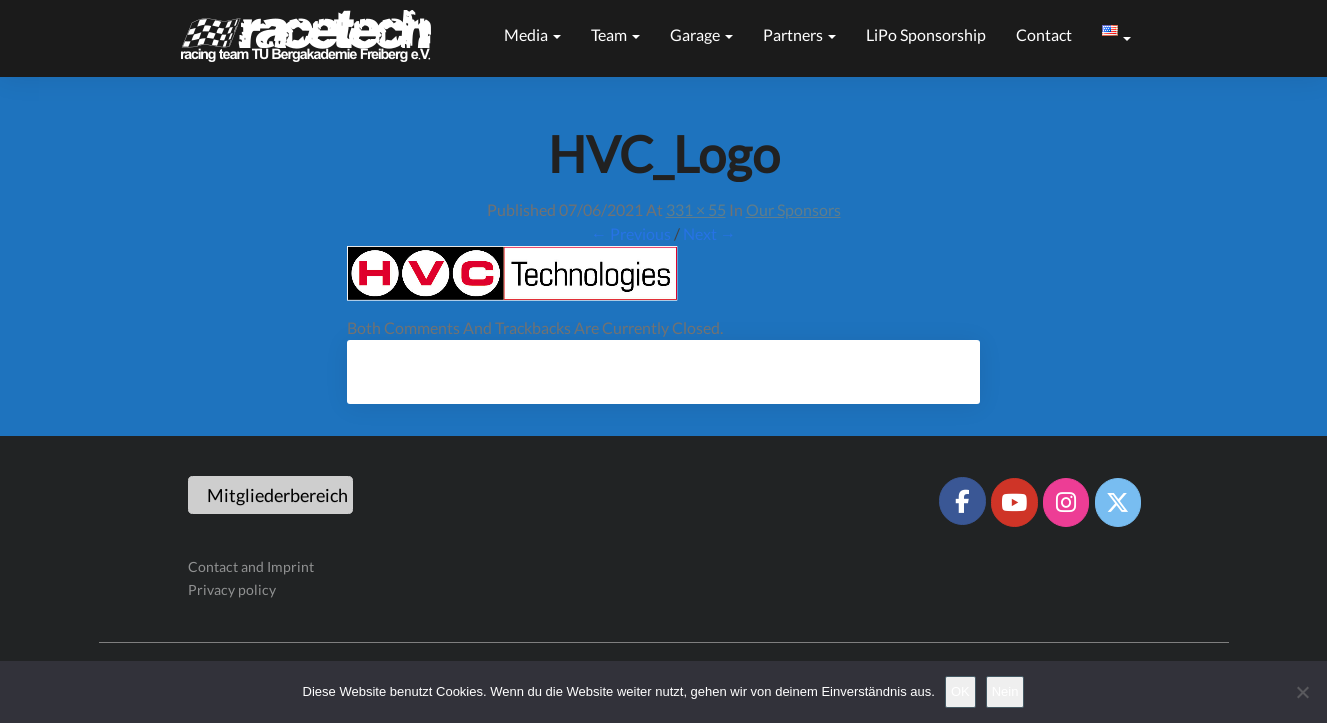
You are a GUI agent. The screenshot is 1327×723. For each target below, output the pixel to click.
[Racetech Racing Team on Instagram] (1066, 502)
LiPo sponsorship (926, 34)
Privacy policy (232, 589)
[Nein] (1302, 692)
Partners (799, 34)
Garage (701, 34)
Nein (1005, 691)
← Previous (631, 233)
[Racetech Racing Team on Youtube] (1014, 502)
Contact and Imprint (251, 566)
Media (532, 34)
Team (615, 34)
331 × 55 (696, 209)
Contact (1044, 34)
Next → (709, 233)
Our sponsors (793, 209)
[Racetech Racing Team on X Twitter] (1118, 502)
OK (960, 691)
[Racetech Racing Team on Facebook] (962, 501)
